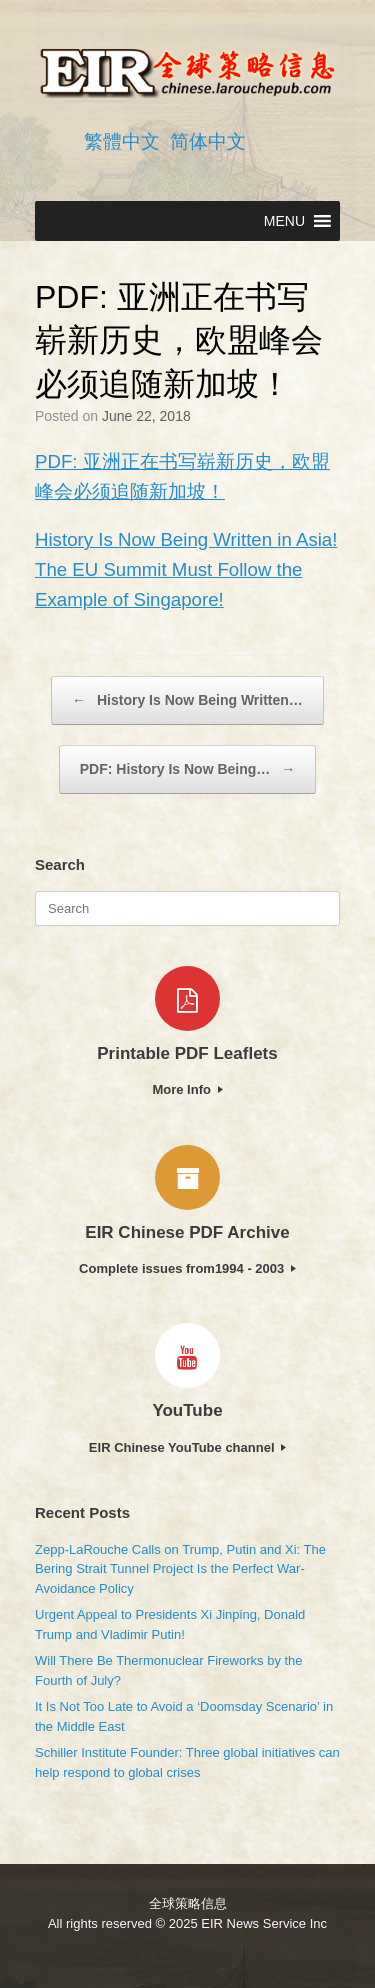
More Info (187, 1089)
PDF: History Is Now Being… (187, 769)
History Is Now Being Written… (187, 700)
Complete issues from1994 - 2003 (187, 1268)
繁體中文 (122, 141)
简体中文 (208, 141)
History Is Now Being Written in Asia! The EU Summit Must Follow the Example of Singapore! (186, 569)
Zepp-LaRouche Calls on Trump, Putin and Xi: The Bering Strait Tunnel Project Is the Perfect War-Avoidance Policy (180, 1569)
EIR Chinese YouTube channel (187, 1447)
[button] (284, 221)
